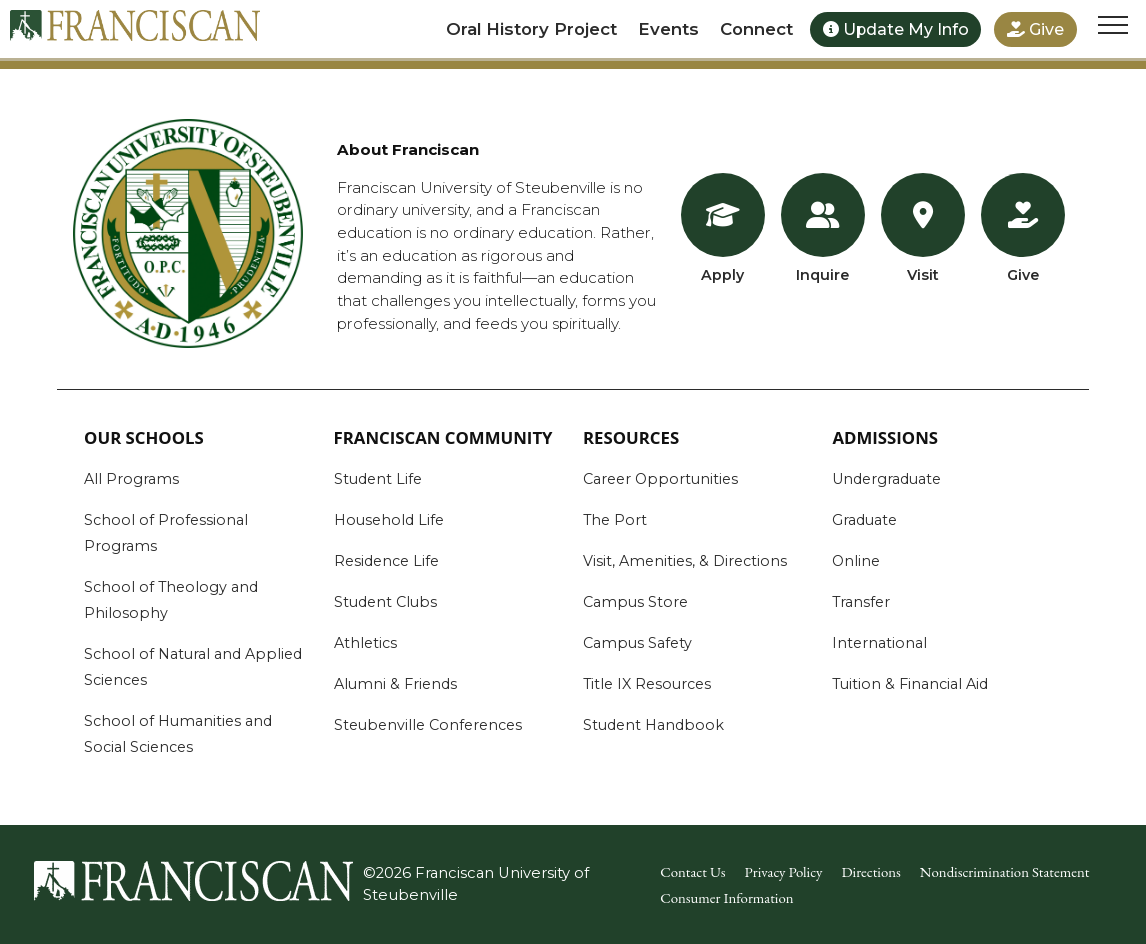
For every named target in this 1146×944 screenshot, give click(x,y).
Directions (870, 871)
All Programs (131, 479)
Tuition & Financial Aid (910, 684)
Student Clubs (385, 602)
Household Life (389, 520)
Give (1035, 29)
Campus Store (635, 602)
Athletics (365, 643)
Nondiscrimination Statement (1005, 871)
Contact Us (692, 871)
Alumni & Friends (395, 684)
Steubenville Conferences (428, 725)
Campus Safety (637, 643)
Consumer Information (726, 897)
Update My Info (896, 29)
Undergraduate (886, 479)
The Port (615, 520)
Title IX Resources (647, 684)
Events (668, 29)
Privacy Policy (784, 871)
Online (856, 561)
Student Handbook (653, 725)
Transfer (861, 602)
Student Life (378, 479)
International (879, 643)
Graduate (864, 520)
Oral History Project (531, 29)
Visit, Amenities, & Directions (685, 561)
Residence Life (386, 561)
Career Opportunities (660, 479)
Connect (756, 29)
